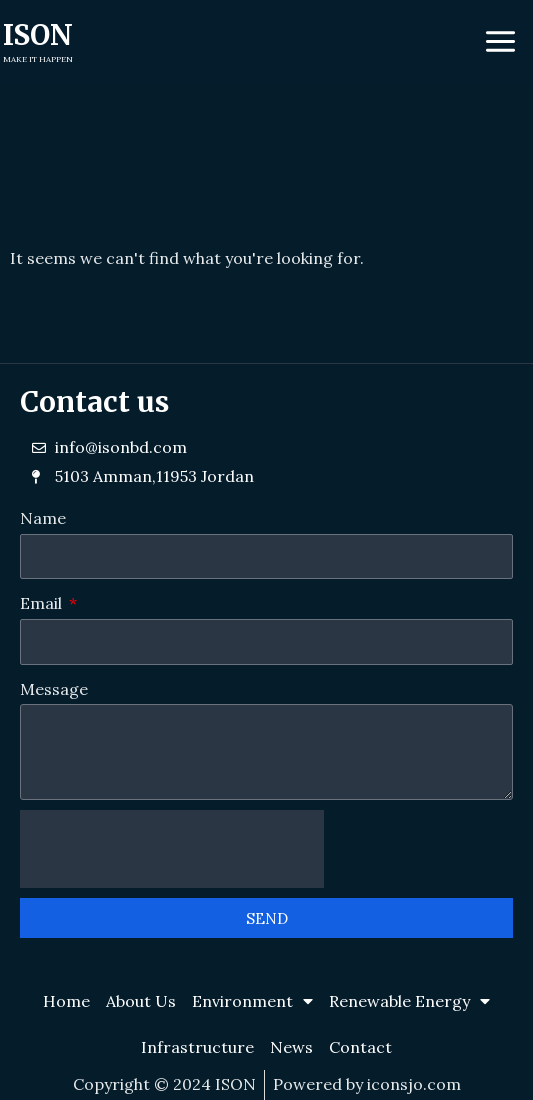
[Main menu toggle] (500, 41)
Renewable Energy (409, 1001)
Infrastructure (197, 1047)
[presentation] (172, 849)
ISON (38, 35)
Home (66, 1001)
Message (54, 689)
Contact (360, 1047)
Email (43, 603)
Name (43, 518)
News (291, 1047)
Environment (252, 1001)
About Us (141, 1001)
